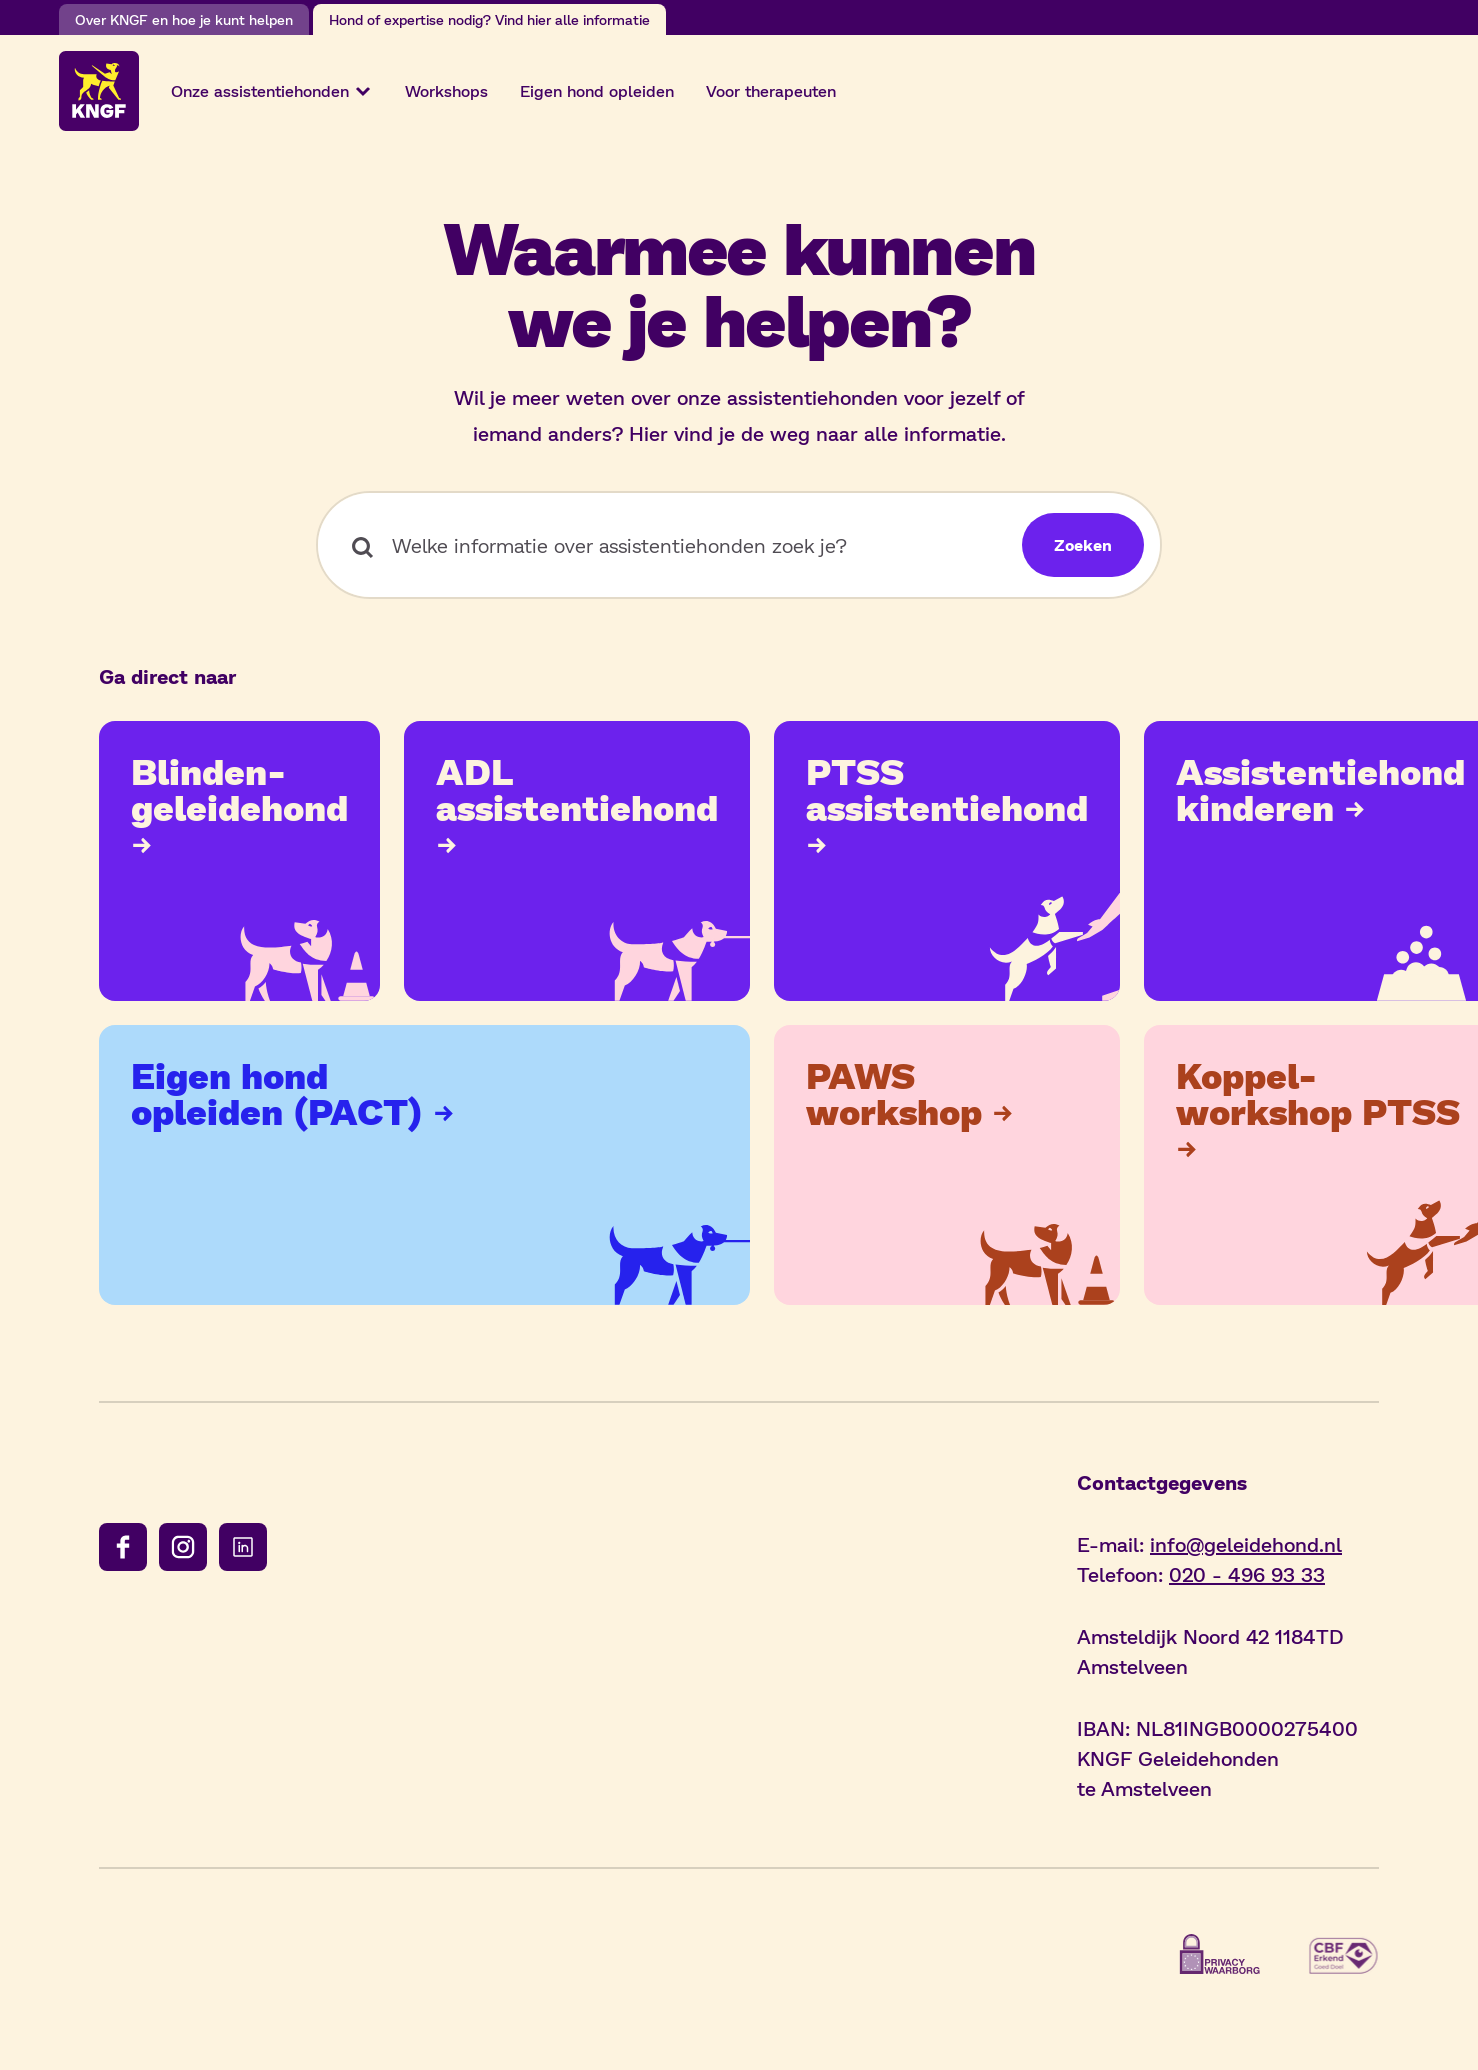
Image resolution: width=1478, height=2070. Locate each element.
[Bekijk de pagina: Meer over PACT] (424, 1165)
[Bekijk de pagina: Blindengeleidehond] (239, 861)
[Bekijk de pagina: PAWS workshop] (947, 1165)
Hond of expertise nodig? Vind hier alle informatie (489, 19)
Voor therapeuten (771, 90)
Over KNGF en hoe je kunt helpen (184, 19)
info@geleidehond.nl (1246, 1544)
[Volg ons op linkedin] (243, 1547)
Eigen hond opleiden (597, 90)
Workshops (446, 90)
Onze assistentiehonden (272, 91)
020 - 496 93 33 (1247, 1574)
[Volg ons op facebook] (123, 1547)
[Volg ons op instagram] (183, 1547)
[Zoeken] (1083, 545)
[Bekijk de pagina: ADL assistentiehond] (577, 861)
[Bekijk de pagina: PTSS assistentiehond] (947, 861)
